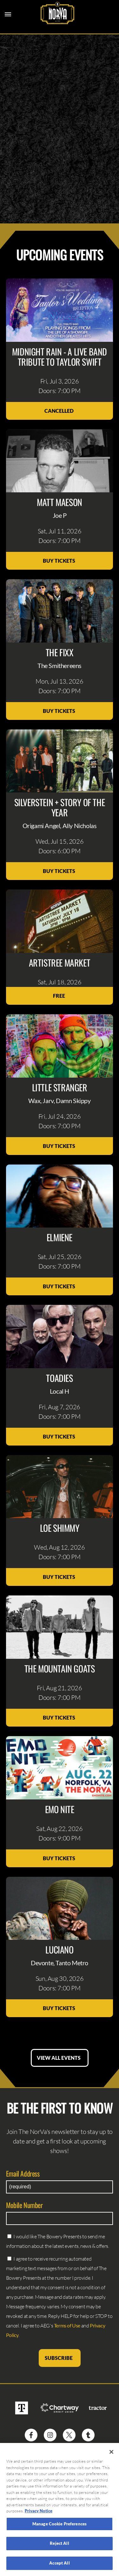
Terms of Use (67, 2325)
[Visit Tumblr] (88, 2435)
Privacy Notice (38, 2513)
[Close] (111, 2454)
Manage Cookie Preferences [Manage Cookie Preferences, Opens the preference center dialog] (59, 2526)
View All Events (60, 2058)
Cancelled (59, 411)
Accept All (59, 2565)
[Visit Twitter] (69, 2435)
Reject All (59, 2545)
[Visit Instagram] (50, 2435)
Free (59, 996)
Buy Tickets (59, 561)
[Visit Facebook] (31, 2435)
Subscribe (60, 2358)
